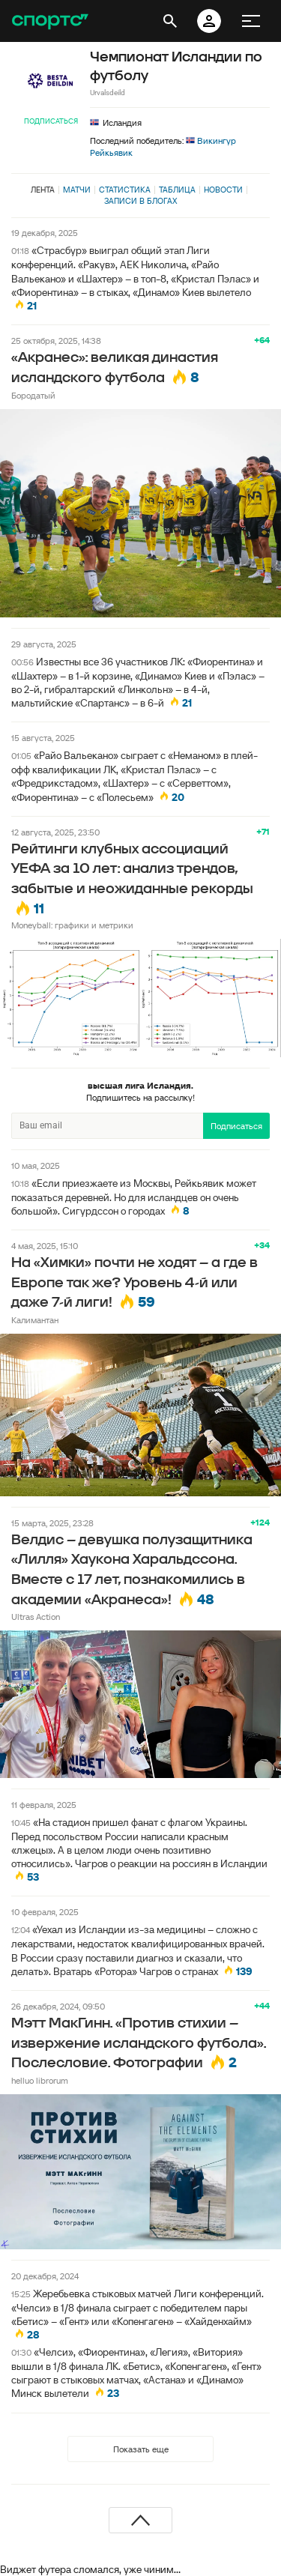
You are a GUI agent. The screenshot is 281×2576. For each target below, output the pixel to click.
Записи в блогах (140, 201)
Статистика (125, 189)
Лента (43, 189)
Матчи (77, 189)
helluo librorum (39, 2080)
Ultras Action (35, 1616)
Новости (223, 189)
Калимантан (34, 1319)
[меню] (251, 21)
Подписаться (51, 121)
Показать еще (141, 2449)
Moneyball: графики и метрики (72, 925)
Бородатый (33, 395)
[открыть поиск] (170, 21)
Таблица (177, 189)
